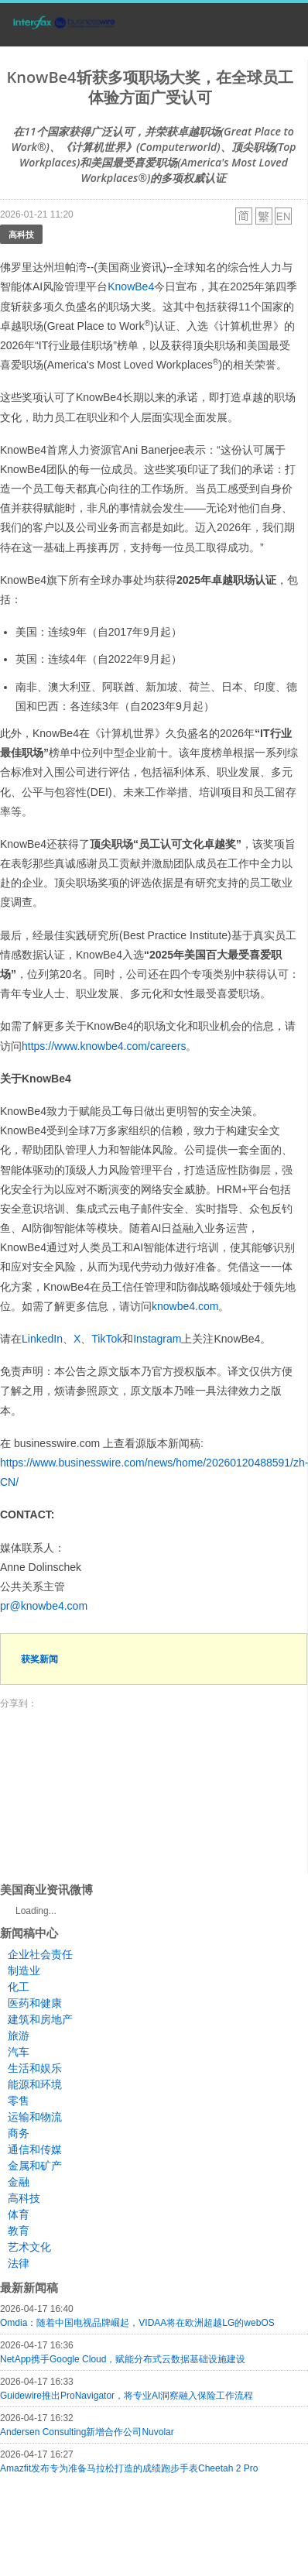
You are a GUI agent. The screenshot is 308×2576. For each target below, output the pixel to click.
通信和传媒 (35, 2149)
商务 (18, 2133)
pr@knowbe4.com (43, 1606)
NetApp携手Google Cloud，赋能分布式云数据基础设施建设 (122, 2359)
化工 (18, 1987)
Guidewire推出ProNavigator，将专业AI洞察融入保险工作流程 (126, 2395)
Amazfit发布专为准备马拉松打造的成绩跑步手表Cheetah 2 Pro (129, 2468)
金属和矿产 (35, 2165)
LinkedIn (42, 1339)
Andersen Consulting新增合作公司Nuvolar (87, 2432)
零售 (18, 2100)
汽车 (18, 2052)
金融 (18, 2182)
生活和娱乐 (35, 2068)
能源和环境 (35, 2084)
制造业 (24, 1970)
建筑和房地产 (40, 2019)
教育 (18, 2230)
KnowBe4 (131, 286)
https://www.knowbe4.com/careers (104, 1046)
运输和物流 (35, 2117)
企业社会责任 (40, 1954)
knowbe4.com (185, 1306)
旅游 (18, 2035)
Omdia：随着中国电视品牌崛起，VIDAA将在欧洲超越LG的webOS (137, 2322)
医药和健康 (35, 2003)
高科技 (21, 234)
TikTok (106, 1339)
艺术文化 (29, 2247)
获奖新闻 (39, 1658)
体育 (18, 2214)
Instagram (157, 1339)
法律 (18, 2263)
